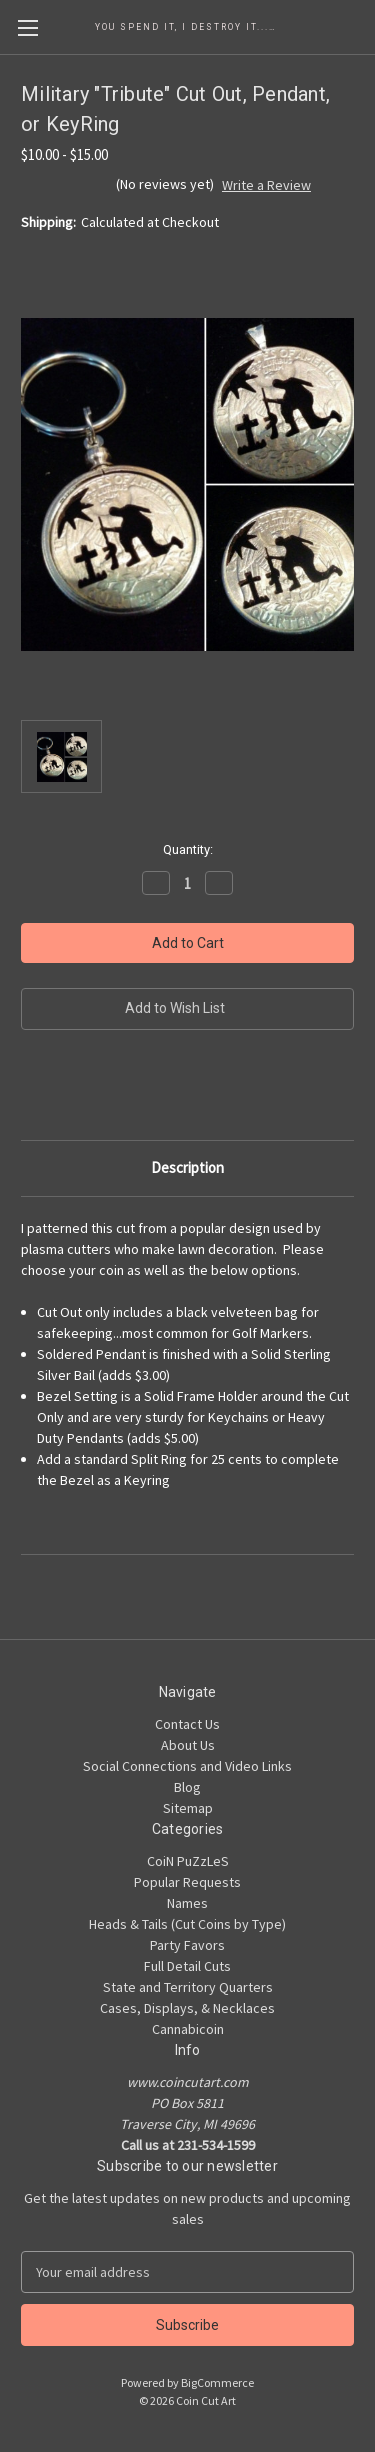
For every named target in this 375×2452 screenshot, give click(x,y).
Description (187, 1167)
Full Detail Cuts (187, 1966)
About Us (188, 1745)
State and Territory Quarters (188, 1987)
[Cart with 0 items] (364, 26)
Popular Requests (187, 1882)
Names (187, 1903)
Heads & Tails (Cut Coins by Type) (187, 1924)
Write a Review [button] (266, 185)
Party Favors (187, 1945)
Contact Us (187, 1724)
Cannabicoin (188, 2029)
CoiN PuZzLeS (188, 1861)
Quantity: (188, 849)
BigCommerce (217, 2382)
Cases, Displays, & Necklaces (187, 2008)
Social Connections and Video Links (187, 1766)
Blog (187, 1787)
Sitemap (188, 1808)
